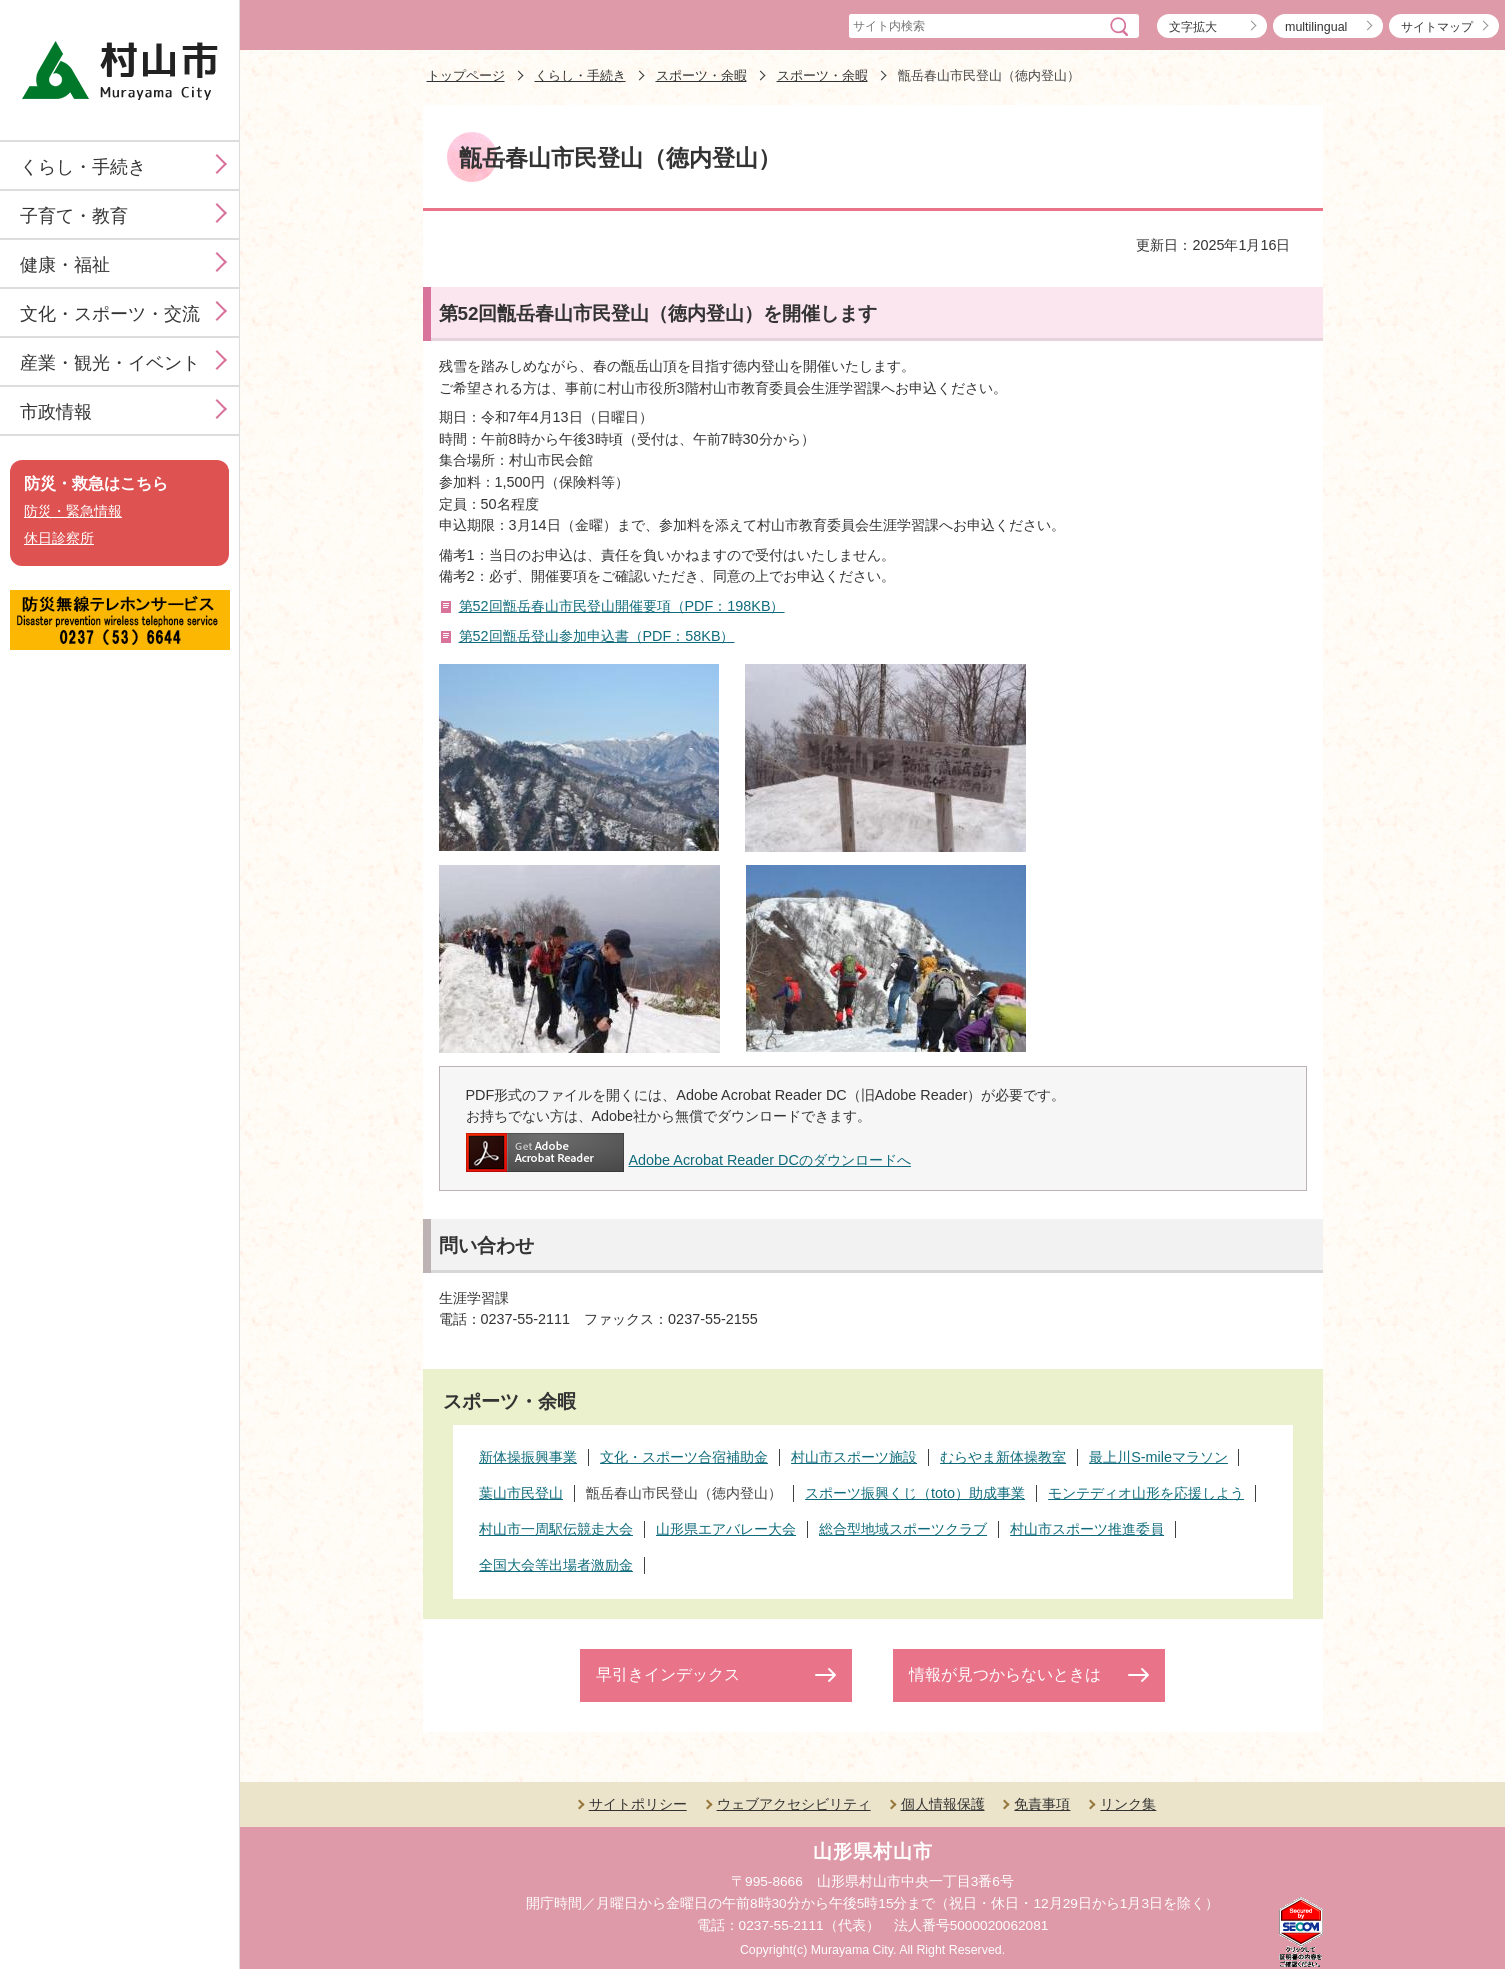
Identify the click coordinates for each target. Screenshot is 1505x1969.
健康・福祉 (65, 265)
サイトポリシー (638, 1804)
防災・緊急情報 (73, 511)
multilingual (1316, 27)
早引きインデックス (668, 1674)
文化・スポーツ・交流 (110, 314)
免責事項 (1042, 1804)
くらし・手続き (83, 167)
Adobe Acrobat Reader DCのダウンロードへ (688, 1160)
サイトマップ (1437, 27)
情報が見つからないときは (1005, 1674)
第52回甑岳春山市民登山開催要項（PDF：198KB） (622, 606)
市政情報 (56, 412)
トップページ (466, 75)
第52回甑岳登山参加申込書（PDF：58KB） (597, 636)
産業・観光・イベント (110, 363)
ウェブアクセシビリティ (794, 1804)
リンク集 (1128, 1804)
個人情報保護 (943, 1804)
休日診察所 (59, 538)
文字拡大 (1193, 27)
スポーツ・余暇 (701, 75)
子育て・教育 (74, 216)
